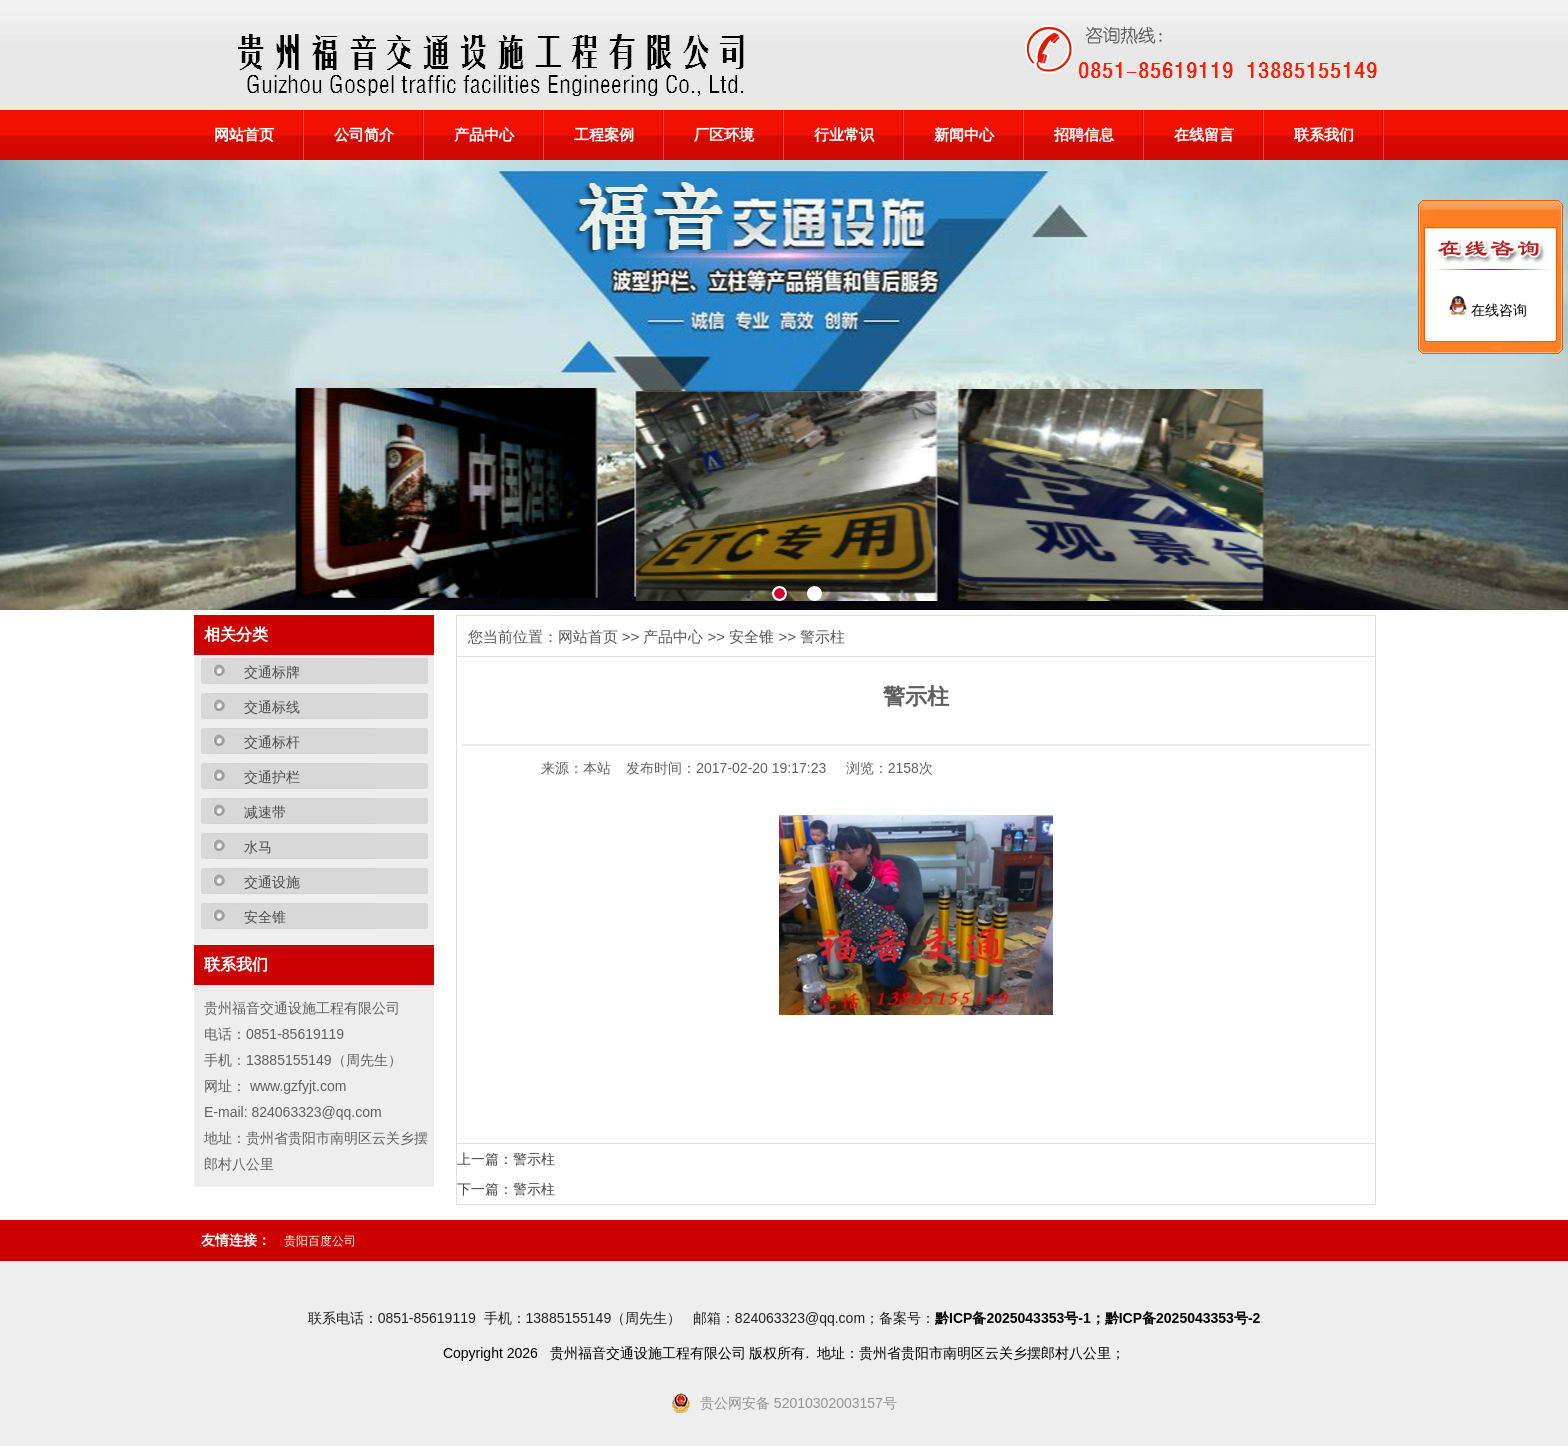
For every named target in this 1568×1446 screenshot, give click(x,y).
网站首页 (244, 135)
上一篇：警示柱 (506, 1159)
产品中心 (484, 135)
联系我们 (1324, 135)
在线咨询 (1488, 310)
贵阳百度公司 (320, 1241)
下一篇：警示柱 (506, 1189)
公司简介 (364, 135)
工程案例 (604, 135)
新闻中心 (964, 135)
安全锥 (751, 636)
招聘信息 (1084, 135)
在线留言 (1204, 135)
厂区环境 (724, 135)
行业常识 (844, 135)
